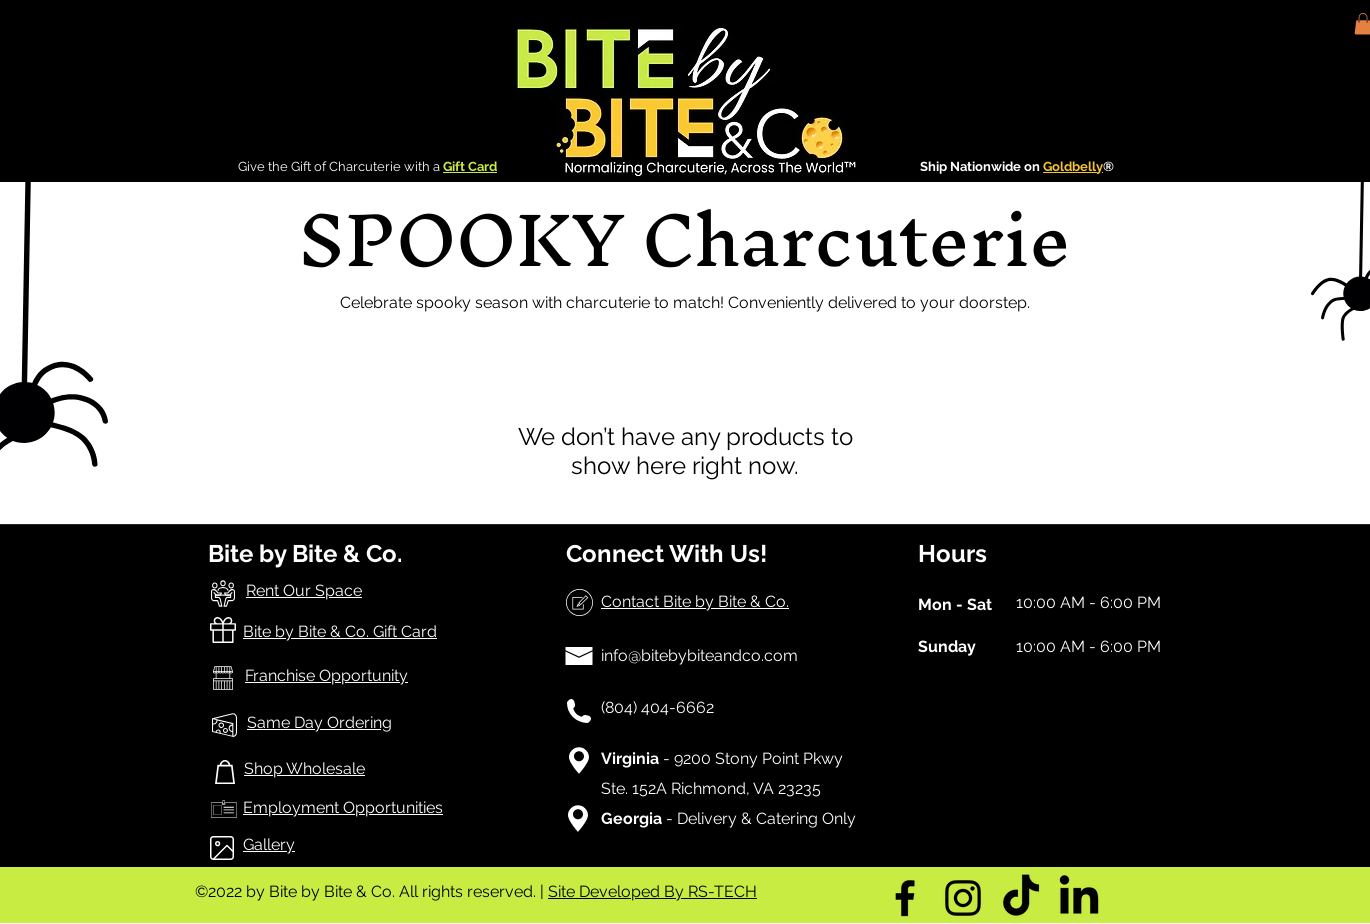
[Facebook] (905, 898)
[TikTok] (1021, 898)
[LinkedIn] (1079, 898)
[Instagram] (963, 898)
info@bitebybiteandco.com (699, 655)
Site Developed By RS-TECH (652, 891)
